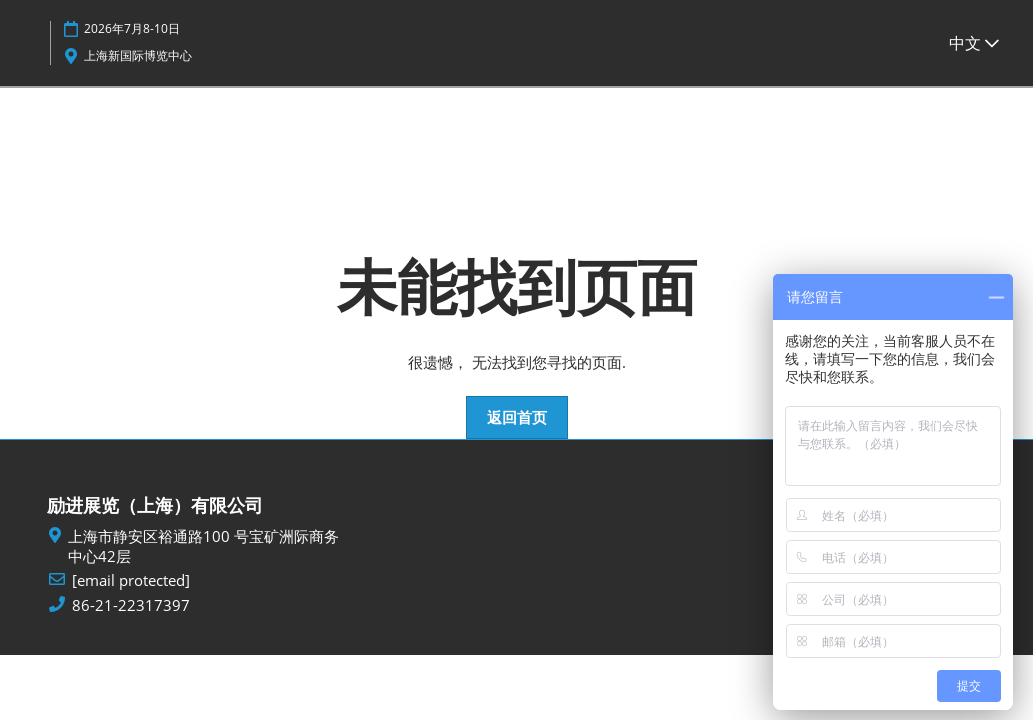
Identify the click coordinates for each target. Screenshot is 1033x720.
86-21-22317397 (131, 605)
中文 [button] (974, 43)
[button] (517, 418)
